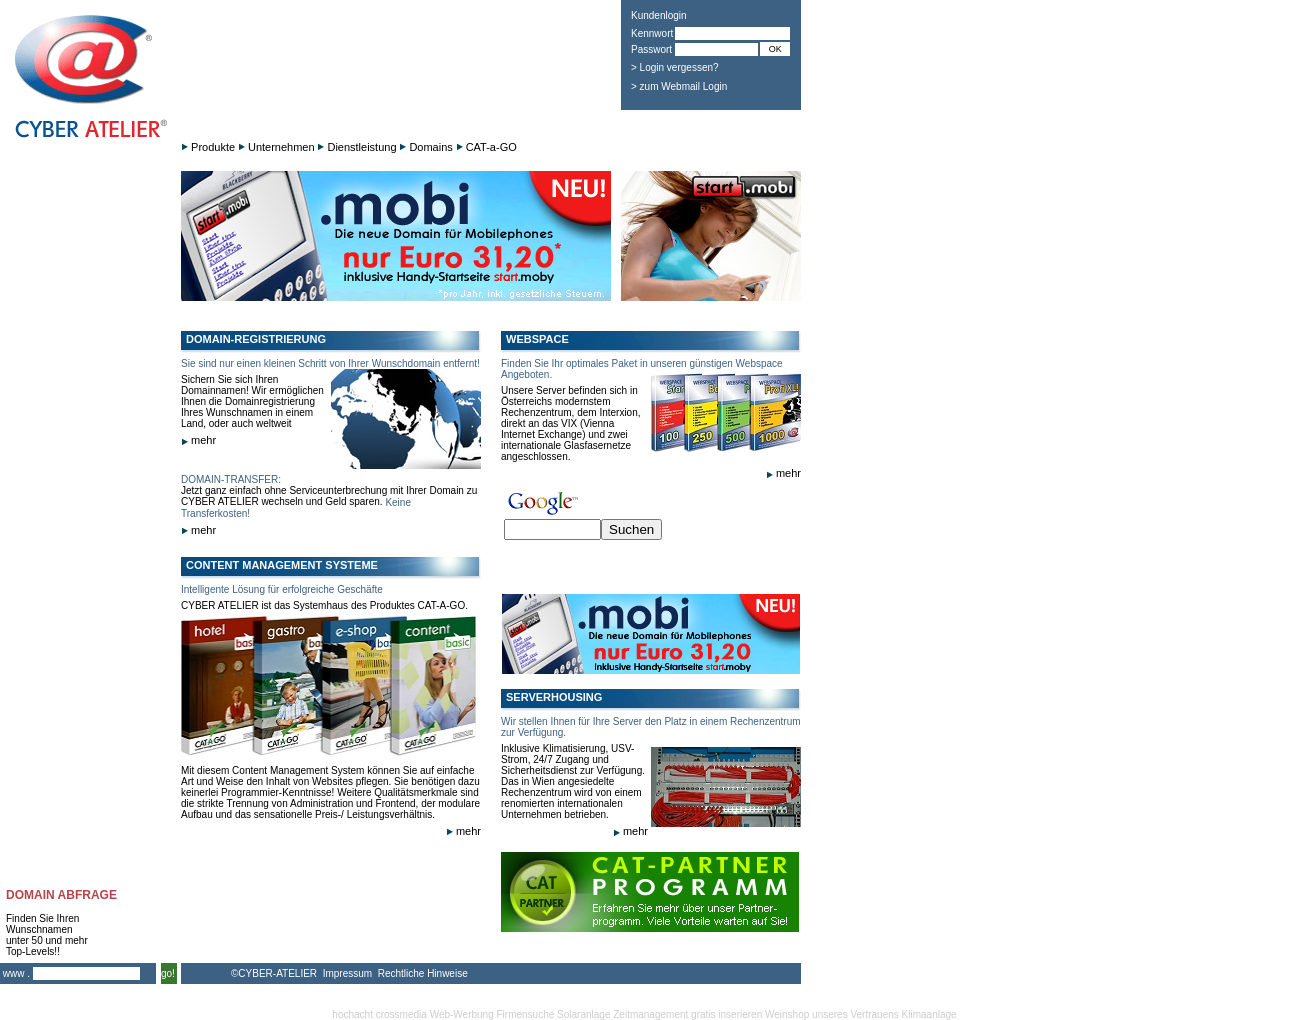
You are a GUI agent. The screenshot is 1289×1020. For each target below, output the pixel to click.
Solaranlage (583, 1014)
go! (168, 973)
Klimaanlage (929, 1014)
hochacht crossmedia (379, 1014)
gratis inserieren (726, 1014)
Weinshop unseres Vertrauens (832, 1014)
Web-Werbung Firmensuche (492, 1014)
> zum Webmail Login (679, 86)
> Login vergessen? (675, 67)
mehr (198, 440)
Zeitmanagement (650, 1014)
